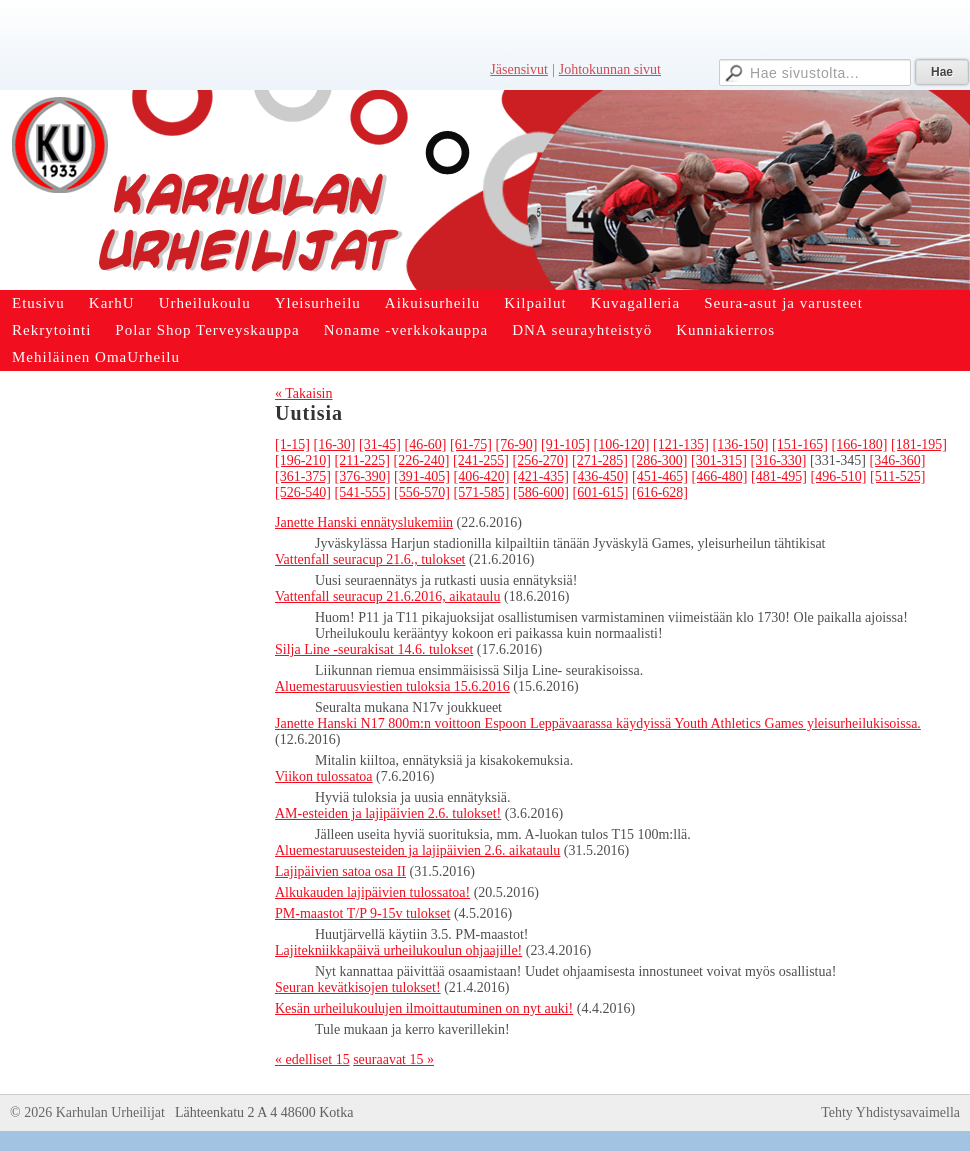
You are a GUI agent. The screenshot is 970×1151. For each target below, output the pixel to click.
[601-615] (601, 492)
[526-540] (303, 492)
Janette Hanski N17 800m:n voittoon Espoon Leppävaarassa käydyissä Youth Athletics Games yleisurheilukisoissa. (598, 723)
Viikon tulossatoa (324, 776)
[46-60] (426, 444)
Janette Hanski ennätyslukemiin (364, 522)
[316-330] (778, 460)
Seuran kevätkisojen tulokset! (358, 987)
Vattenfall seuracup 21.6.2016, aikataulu (387, 596)
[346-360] (897, 460)
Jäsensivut (519, 69)
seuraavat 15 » (393, 1059)
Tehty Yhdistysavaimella (890, 1112)
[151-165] (800, 444)
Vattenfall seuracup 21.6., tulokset (370, 559)
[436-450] (601, 476)
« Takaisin (303, 393)
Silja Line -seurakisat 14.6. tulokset (374, 649)
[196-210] (303, 460)
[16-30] (335, 444)
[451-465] (660, 476)
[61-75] (471, 444)
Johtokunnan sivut (610, 69)
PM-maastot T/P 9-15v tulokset (362, 913)
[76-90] (517, 444)
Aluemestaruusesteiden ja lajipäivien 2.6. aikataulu (417, 850)
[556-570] (422, 492)
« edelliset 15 (312, 1059)
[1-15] (292, 444)
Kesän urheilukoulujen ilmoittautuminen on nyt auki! (424, 1008)
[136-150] (741, 444)
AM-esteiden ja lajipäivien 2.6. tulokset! (388, 813)
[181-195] (919, 444)
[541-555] (363, 492)
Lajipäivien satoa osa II (340, 871)
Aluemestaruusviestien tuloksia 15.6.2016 (392, 686)
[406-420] (482, 476)
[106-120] (622, 444)
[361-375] (303, 476)
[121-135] (681, 444)
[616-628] (660, 492)
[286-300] (659, 460)
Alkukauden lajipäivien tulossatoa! (372, 892)
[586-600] (541, 492)
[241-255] (481, 460)
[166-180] (860, 444)
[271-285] (600, 460)
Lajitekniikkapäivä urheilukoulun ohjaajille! (398, 950)
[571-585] (482, 492)
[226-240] (421, 460)
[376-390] (363, 476)
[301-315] (719, 460)
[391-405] (422, 476)
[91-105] (565, 444)
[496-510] (839, 476)
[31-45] (380, 444)
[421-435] (541, 476)
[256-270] (540, 460)
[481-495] (779, 476)
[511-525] (897, 476)
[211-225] (362, 460)
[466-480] (720, 476)
